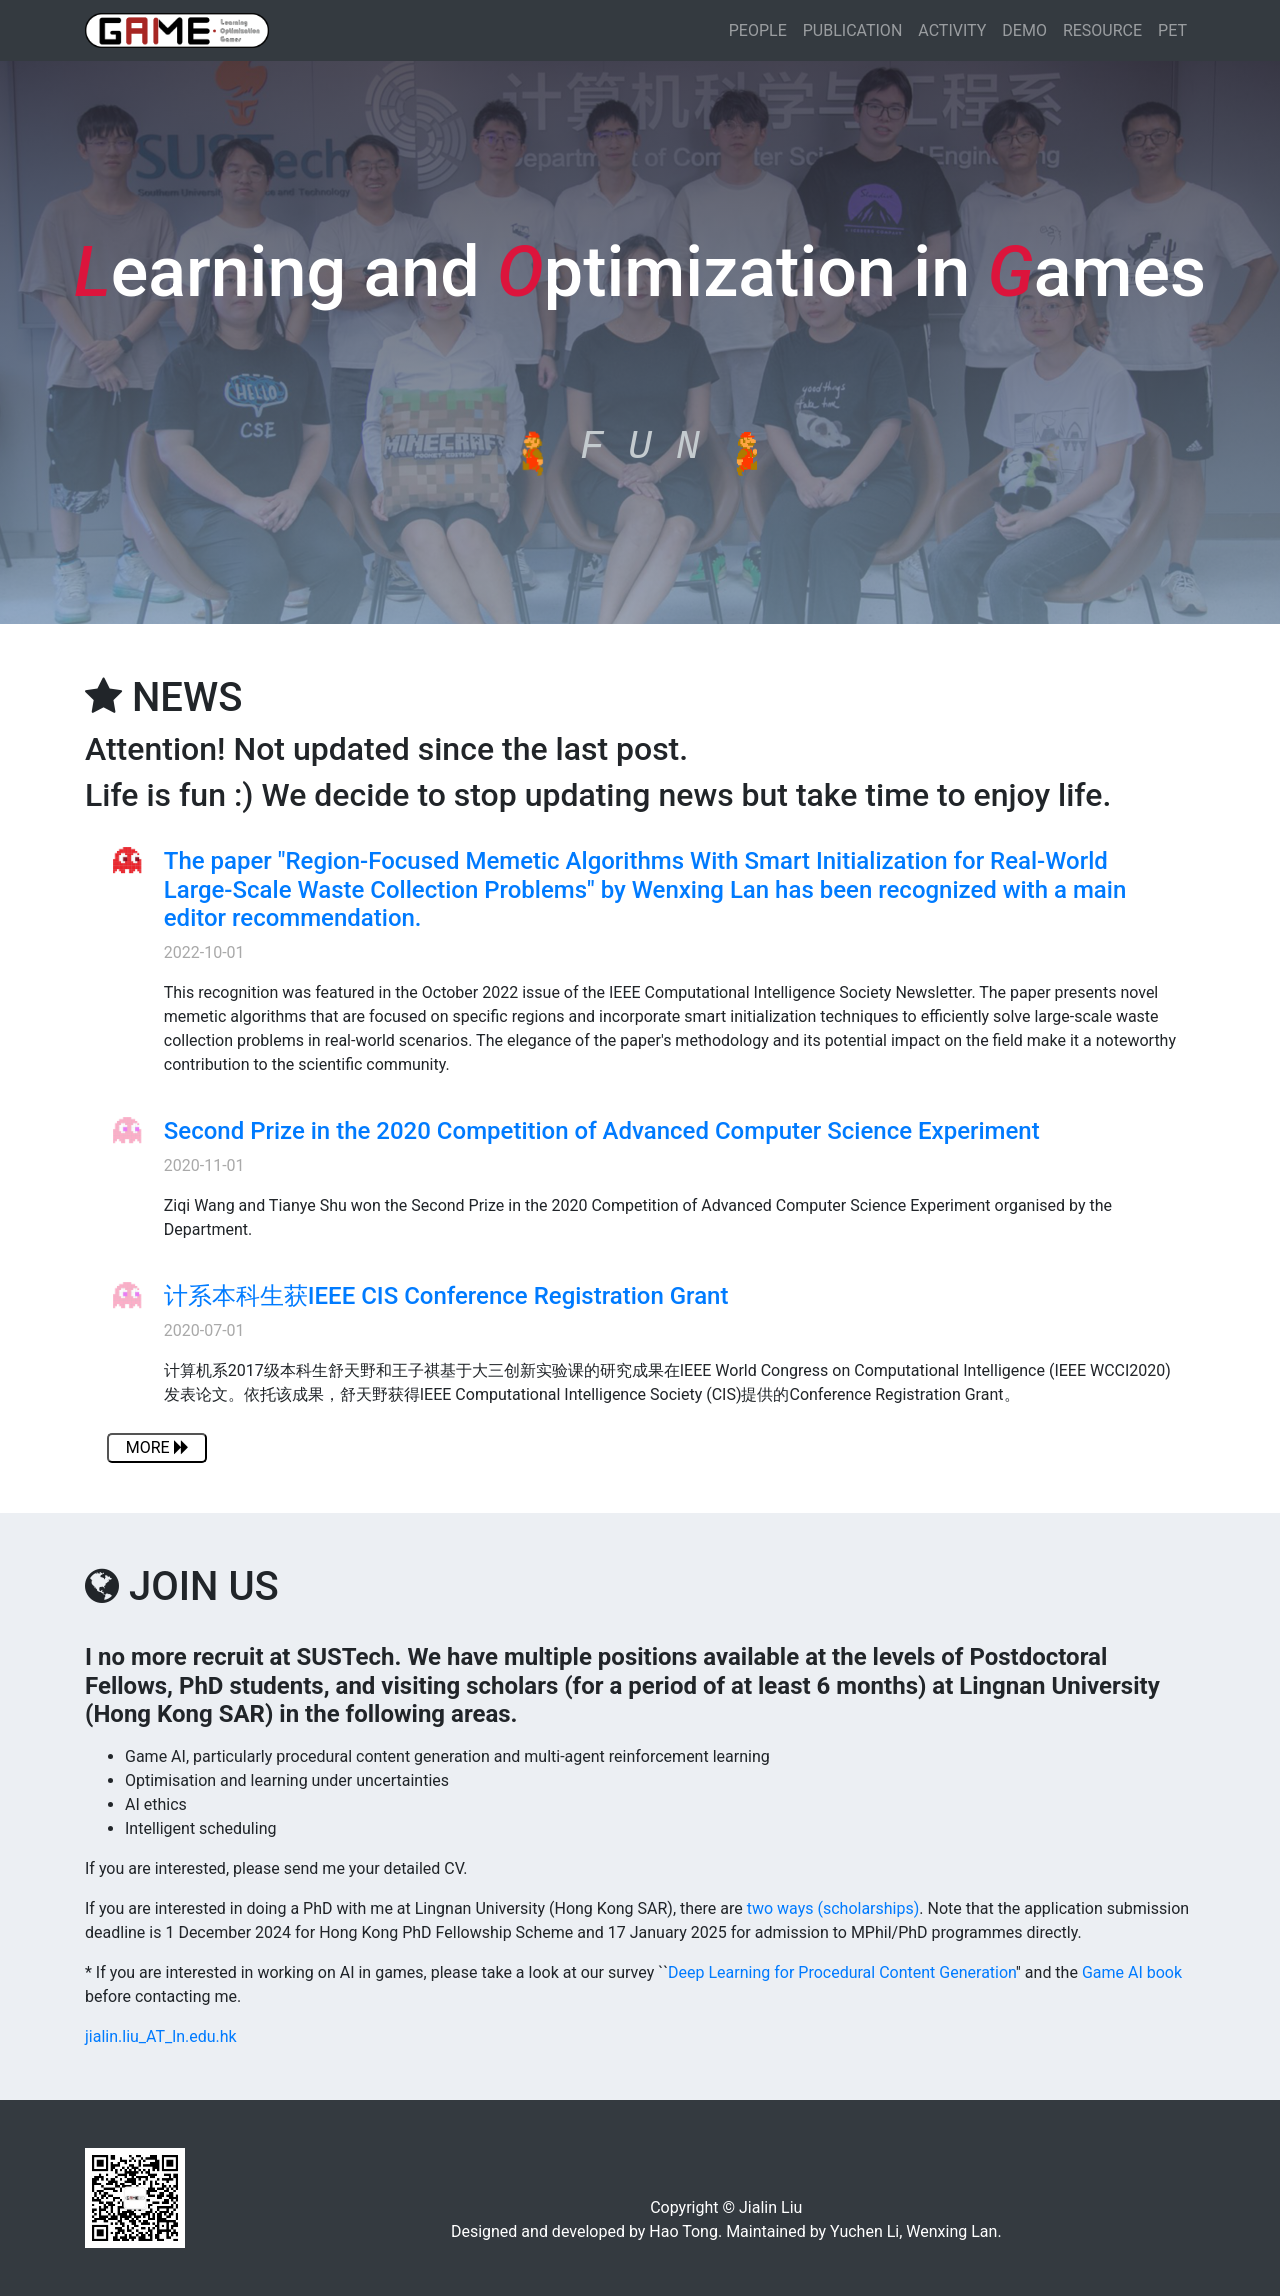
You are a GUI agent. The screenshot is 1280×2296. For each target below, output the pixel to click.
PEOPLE (758, 30)
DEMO (1024, 30)
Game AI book (1132, 1972)
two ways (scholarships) (833, 1908)
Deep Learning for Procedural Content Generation (842, 1972)
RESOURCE (1102, 30)
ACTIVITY (952, 30)
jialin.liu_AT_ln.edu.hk (161, 2036)
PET (1172, 30)
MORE (157, 1447)
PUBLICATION (853, 30)
